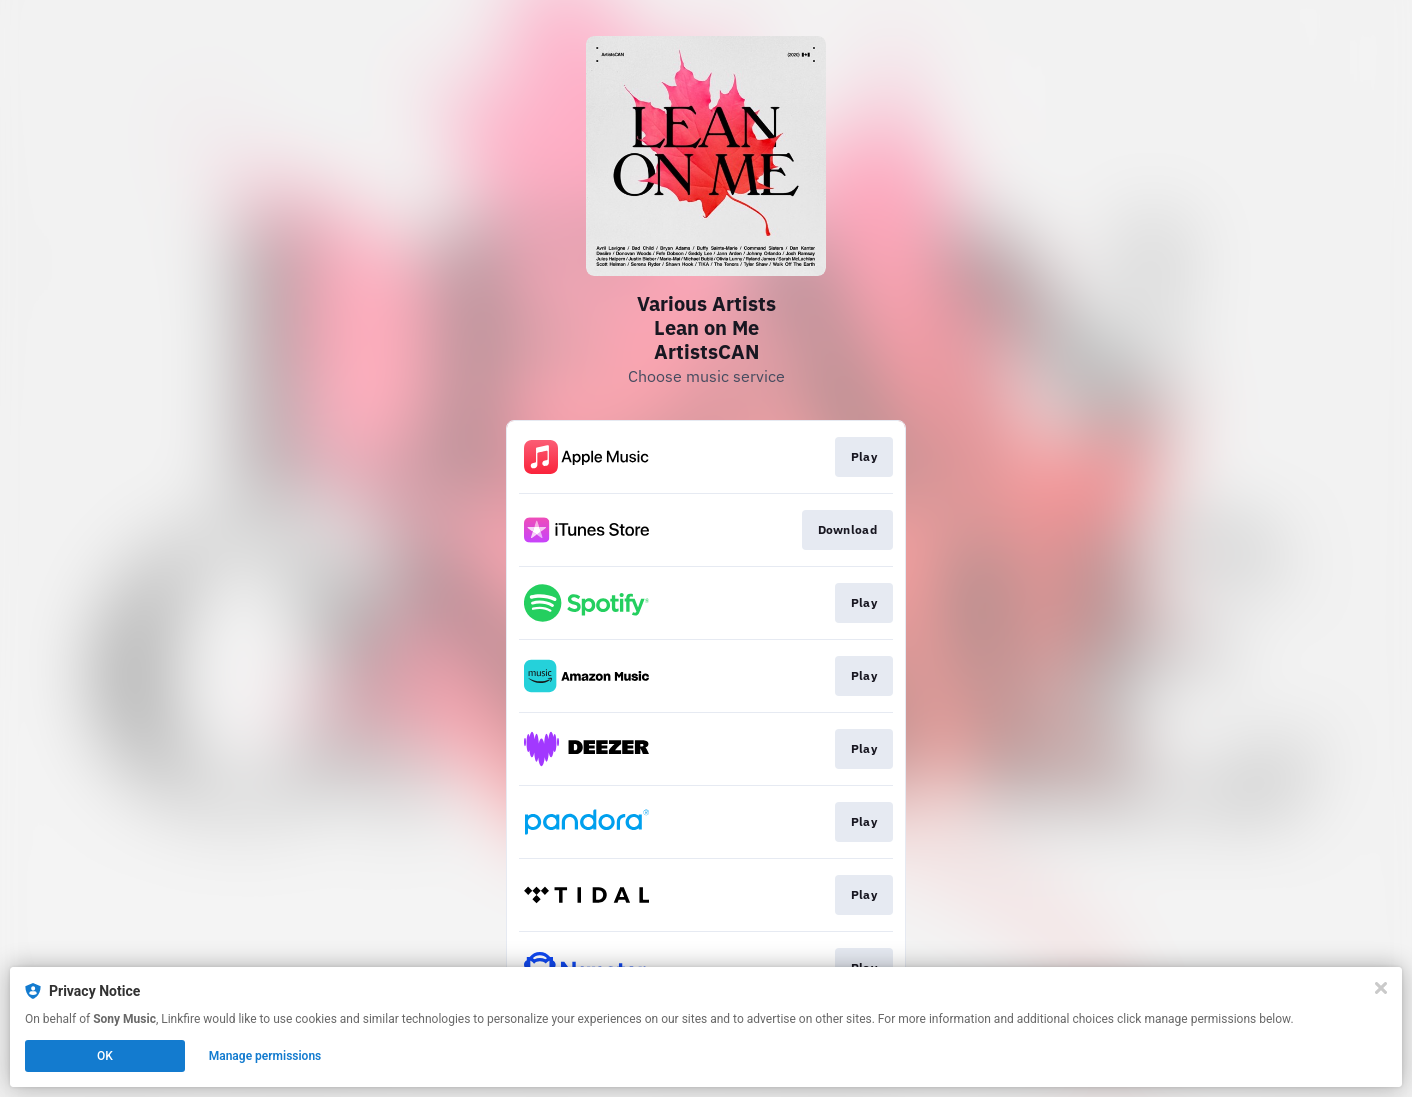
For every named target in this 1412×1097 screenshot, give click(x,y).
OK (105, 1056)
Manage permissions (265, 1056)
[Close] (1381, 988)
